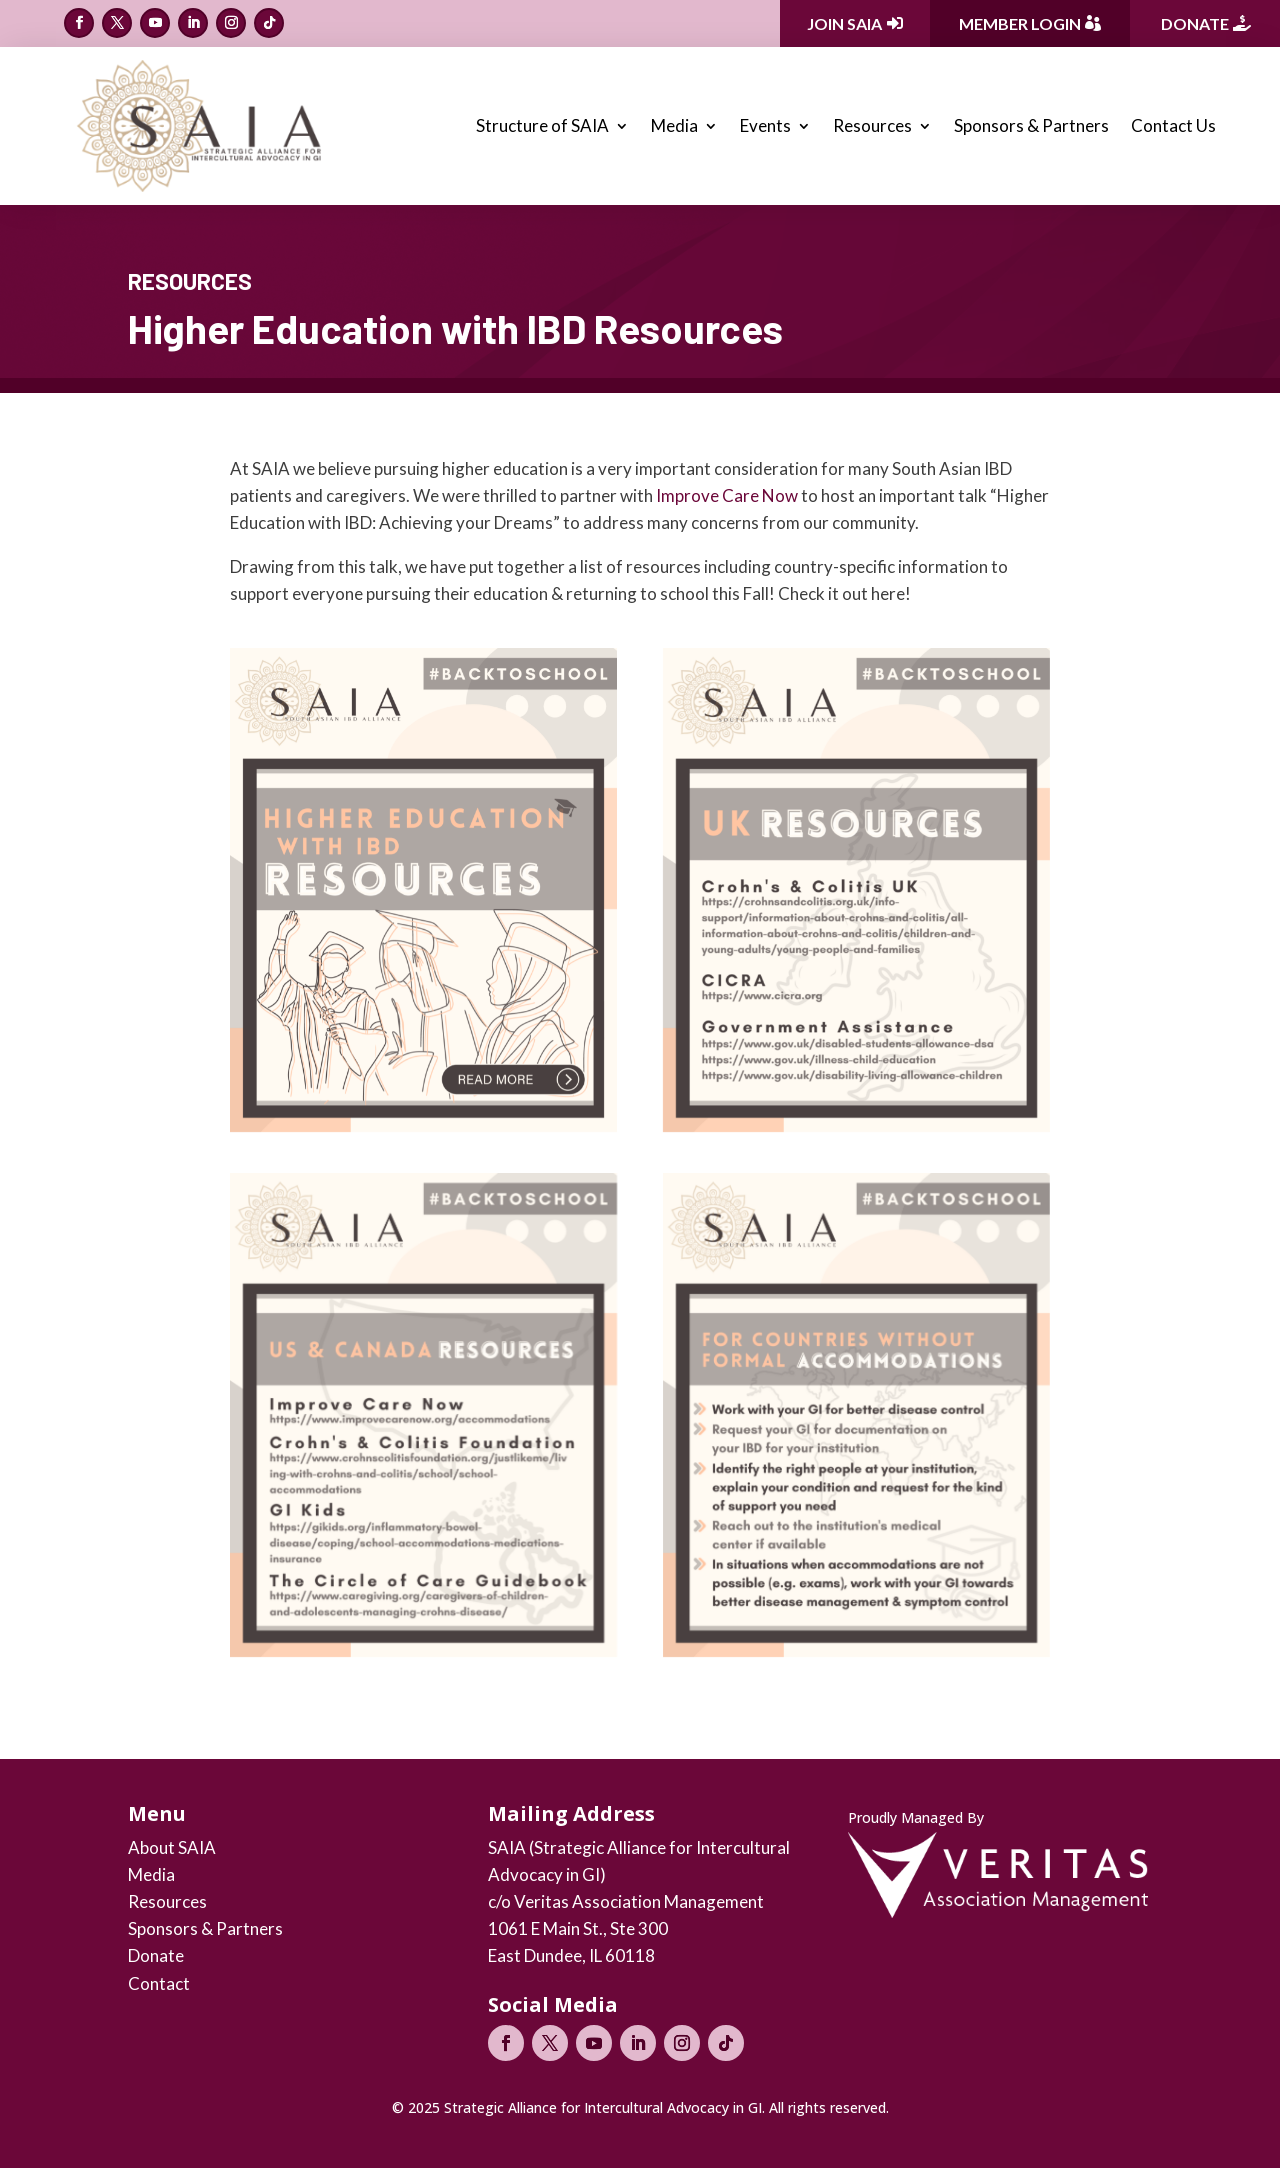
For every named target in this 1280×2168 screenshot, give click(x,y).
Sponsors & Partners (1031, 125)
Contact (159, 1983)
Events (765, 125)
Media (674, 125)
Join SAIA (844, 23)
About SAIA (172, 1847)
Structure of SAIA (542, 125)
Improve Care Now (727, 495)
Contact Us (1173, 125)
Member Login (1020, 23)
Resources (872, 125)
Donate (1195, 23)
